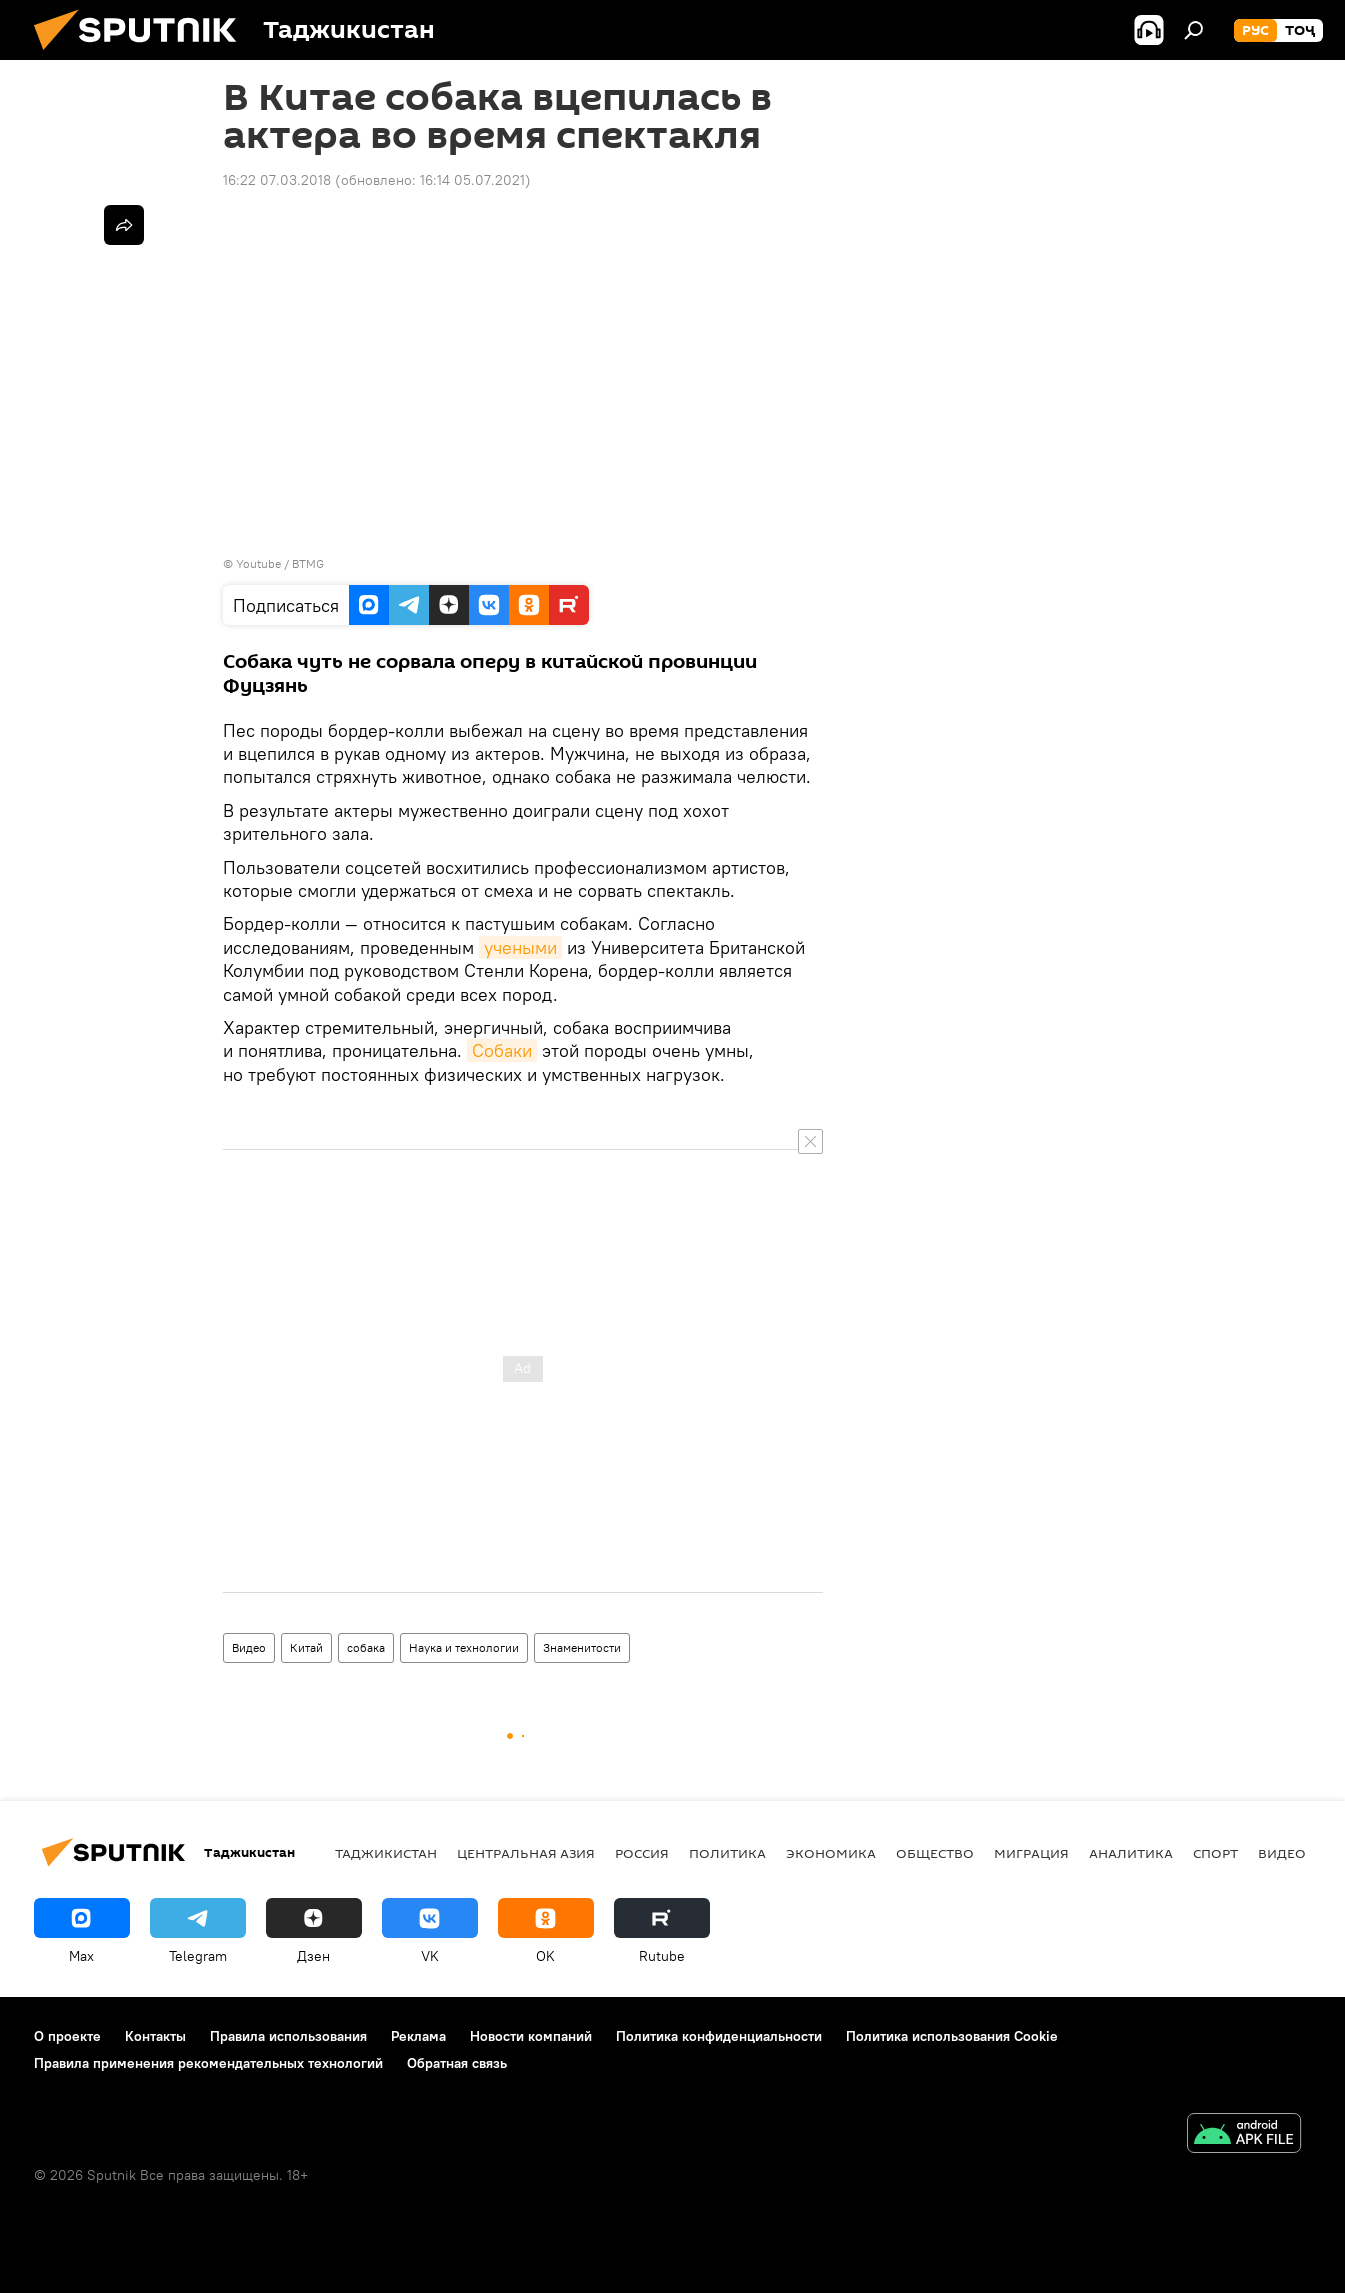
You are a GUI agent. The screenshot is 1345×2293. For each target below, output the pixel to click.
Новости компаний (531, 2036)
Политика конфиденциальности (719, 2036)
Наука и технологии (464, 1647)
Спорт (1215, 1853)
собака (366, 1647)
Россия (642, 1853)
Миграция (1031, 1853)
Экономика (831, 1853)
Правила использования (288, 2036)
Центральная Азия (526, 1853)
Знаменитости (582, 1647)
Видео (249, 1647)
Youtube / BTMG (280, 563)
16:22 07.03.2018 (277, 180)
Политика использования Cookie (952, 2036)
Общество (935, 1853)
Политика (727, 1853)
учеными (520, 947)
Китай (306, 1647)
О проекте (67, 2036)
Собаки (502, 1050)
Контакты (155, 2036)
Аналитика (1131, 1853)
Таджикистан (386, 1853)
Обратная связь (457, 2063)
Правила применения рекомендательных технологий (208, 2063)
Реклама (418, 2036)
